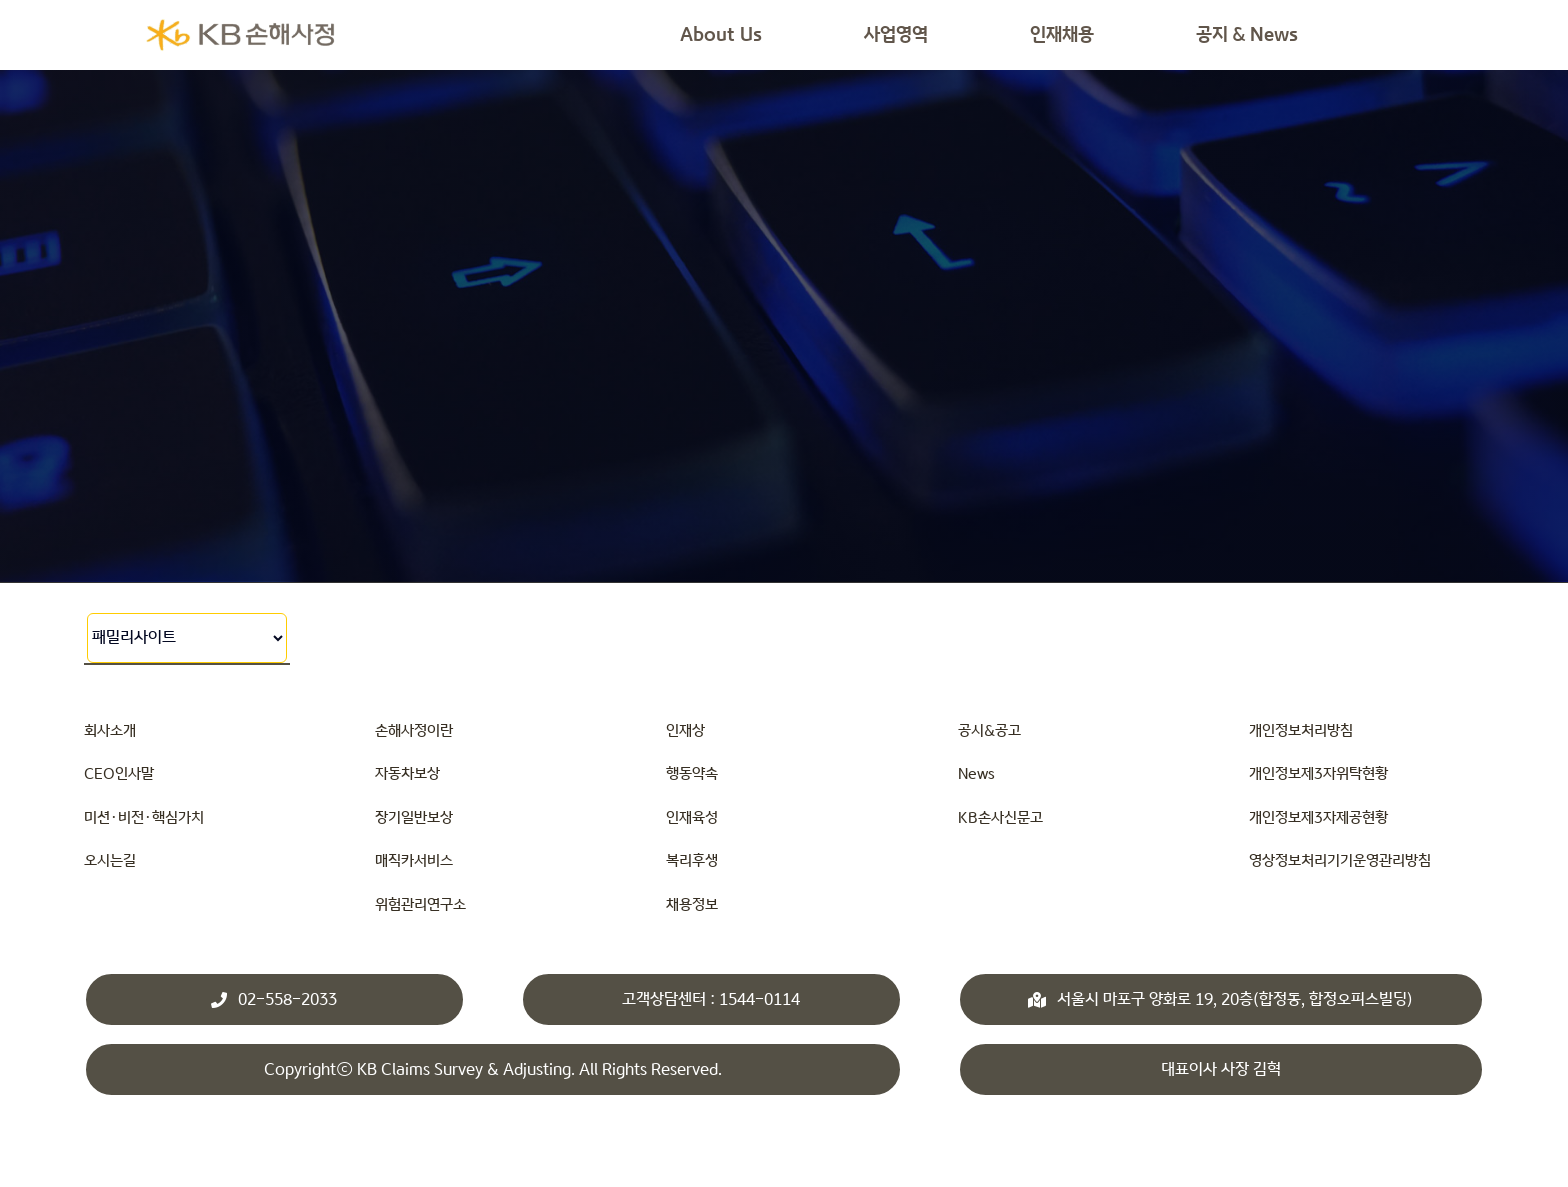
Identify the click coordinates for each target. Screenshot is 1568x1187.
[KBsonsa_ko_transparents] (239, 22)
